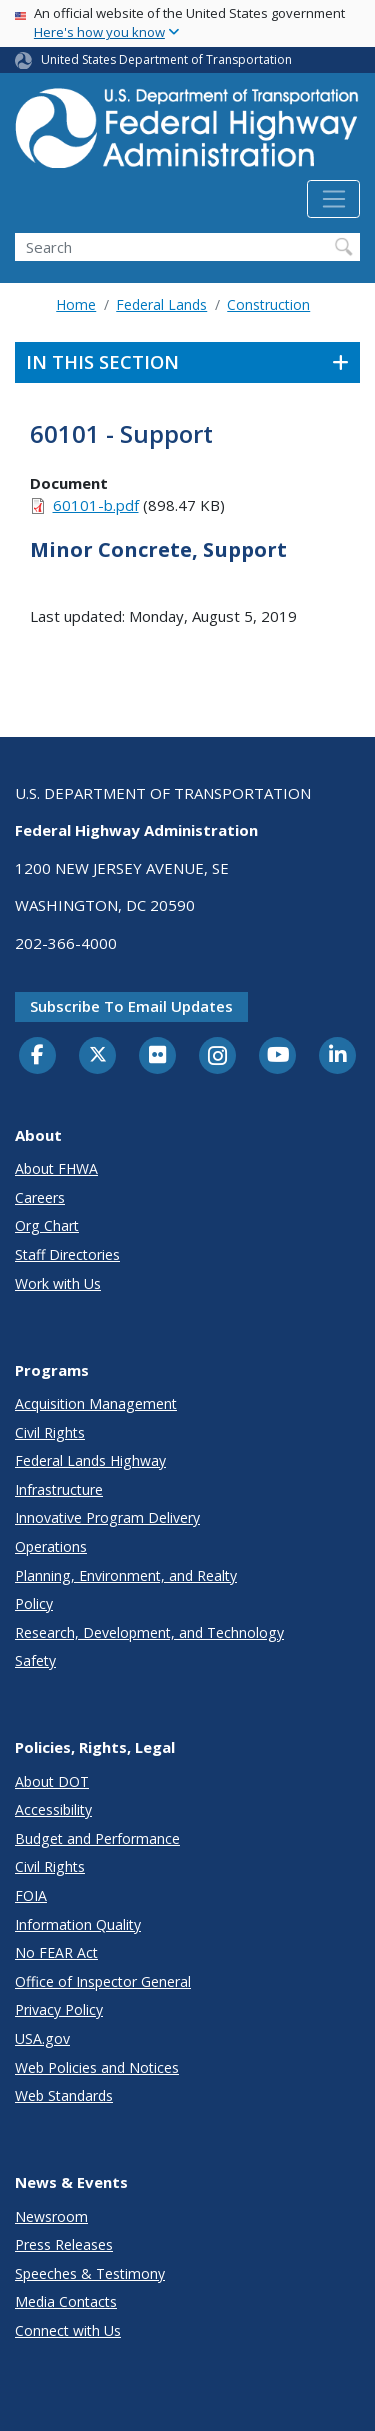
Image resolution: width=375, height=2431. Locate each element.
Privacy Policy (59, 2009)
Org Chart (47, 1225)
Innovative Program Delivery (107, 1517)
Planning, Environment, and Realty (126, 1575)
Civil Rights (50, 1432)
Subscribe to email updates (131, 1006)
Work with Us (58, 1283)
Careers (40, 1197)
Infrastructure (59, 1489)
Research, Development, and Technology (149, 1632)
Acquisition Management (96, 1403)
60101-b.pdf (96, 505)
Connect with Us (68, 2330)
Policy (34, 1603)
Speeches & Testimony (90, 2273)
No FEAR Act (56, 1952)
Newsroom (51, 2216)
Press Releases (64, 2244)
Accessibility (53, 1809)
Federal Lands (161, 304)
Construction (268, 304)
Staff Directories (67, 1254)
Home (76, 304)
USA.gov (42, 2038)
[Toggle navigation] (333, 199)
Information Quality (78, 1924)
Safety (35, 1660)
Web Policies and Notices (97, 2067)
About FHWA (56, 1168)
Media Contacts (66, 2301)
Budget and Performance (97, 1838)
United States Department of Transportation (166, 59)
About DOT (52, 1781)
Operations (51, 1546)
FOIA (31, 1895)
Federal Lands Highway (90, 1460)
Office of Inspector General (103, 1981)
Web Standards (64, 2095)
